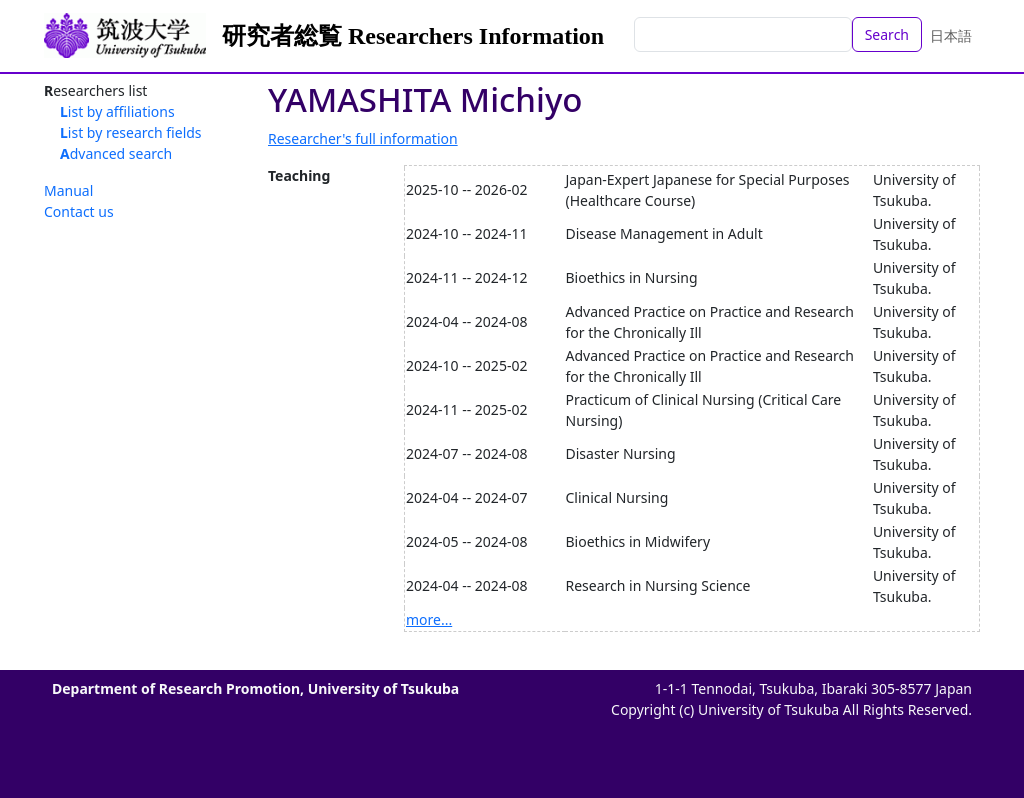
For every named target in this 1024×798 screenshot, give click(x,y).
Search (887, 34)
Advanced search (116, 153)
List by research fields (131, 132)
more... (429, 619)
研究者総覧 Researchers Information (413, 36)
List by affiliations (117, 111)
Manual (68, 190)
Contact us (79, 211)
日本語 (951, 35)
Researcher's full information (363, 138)
